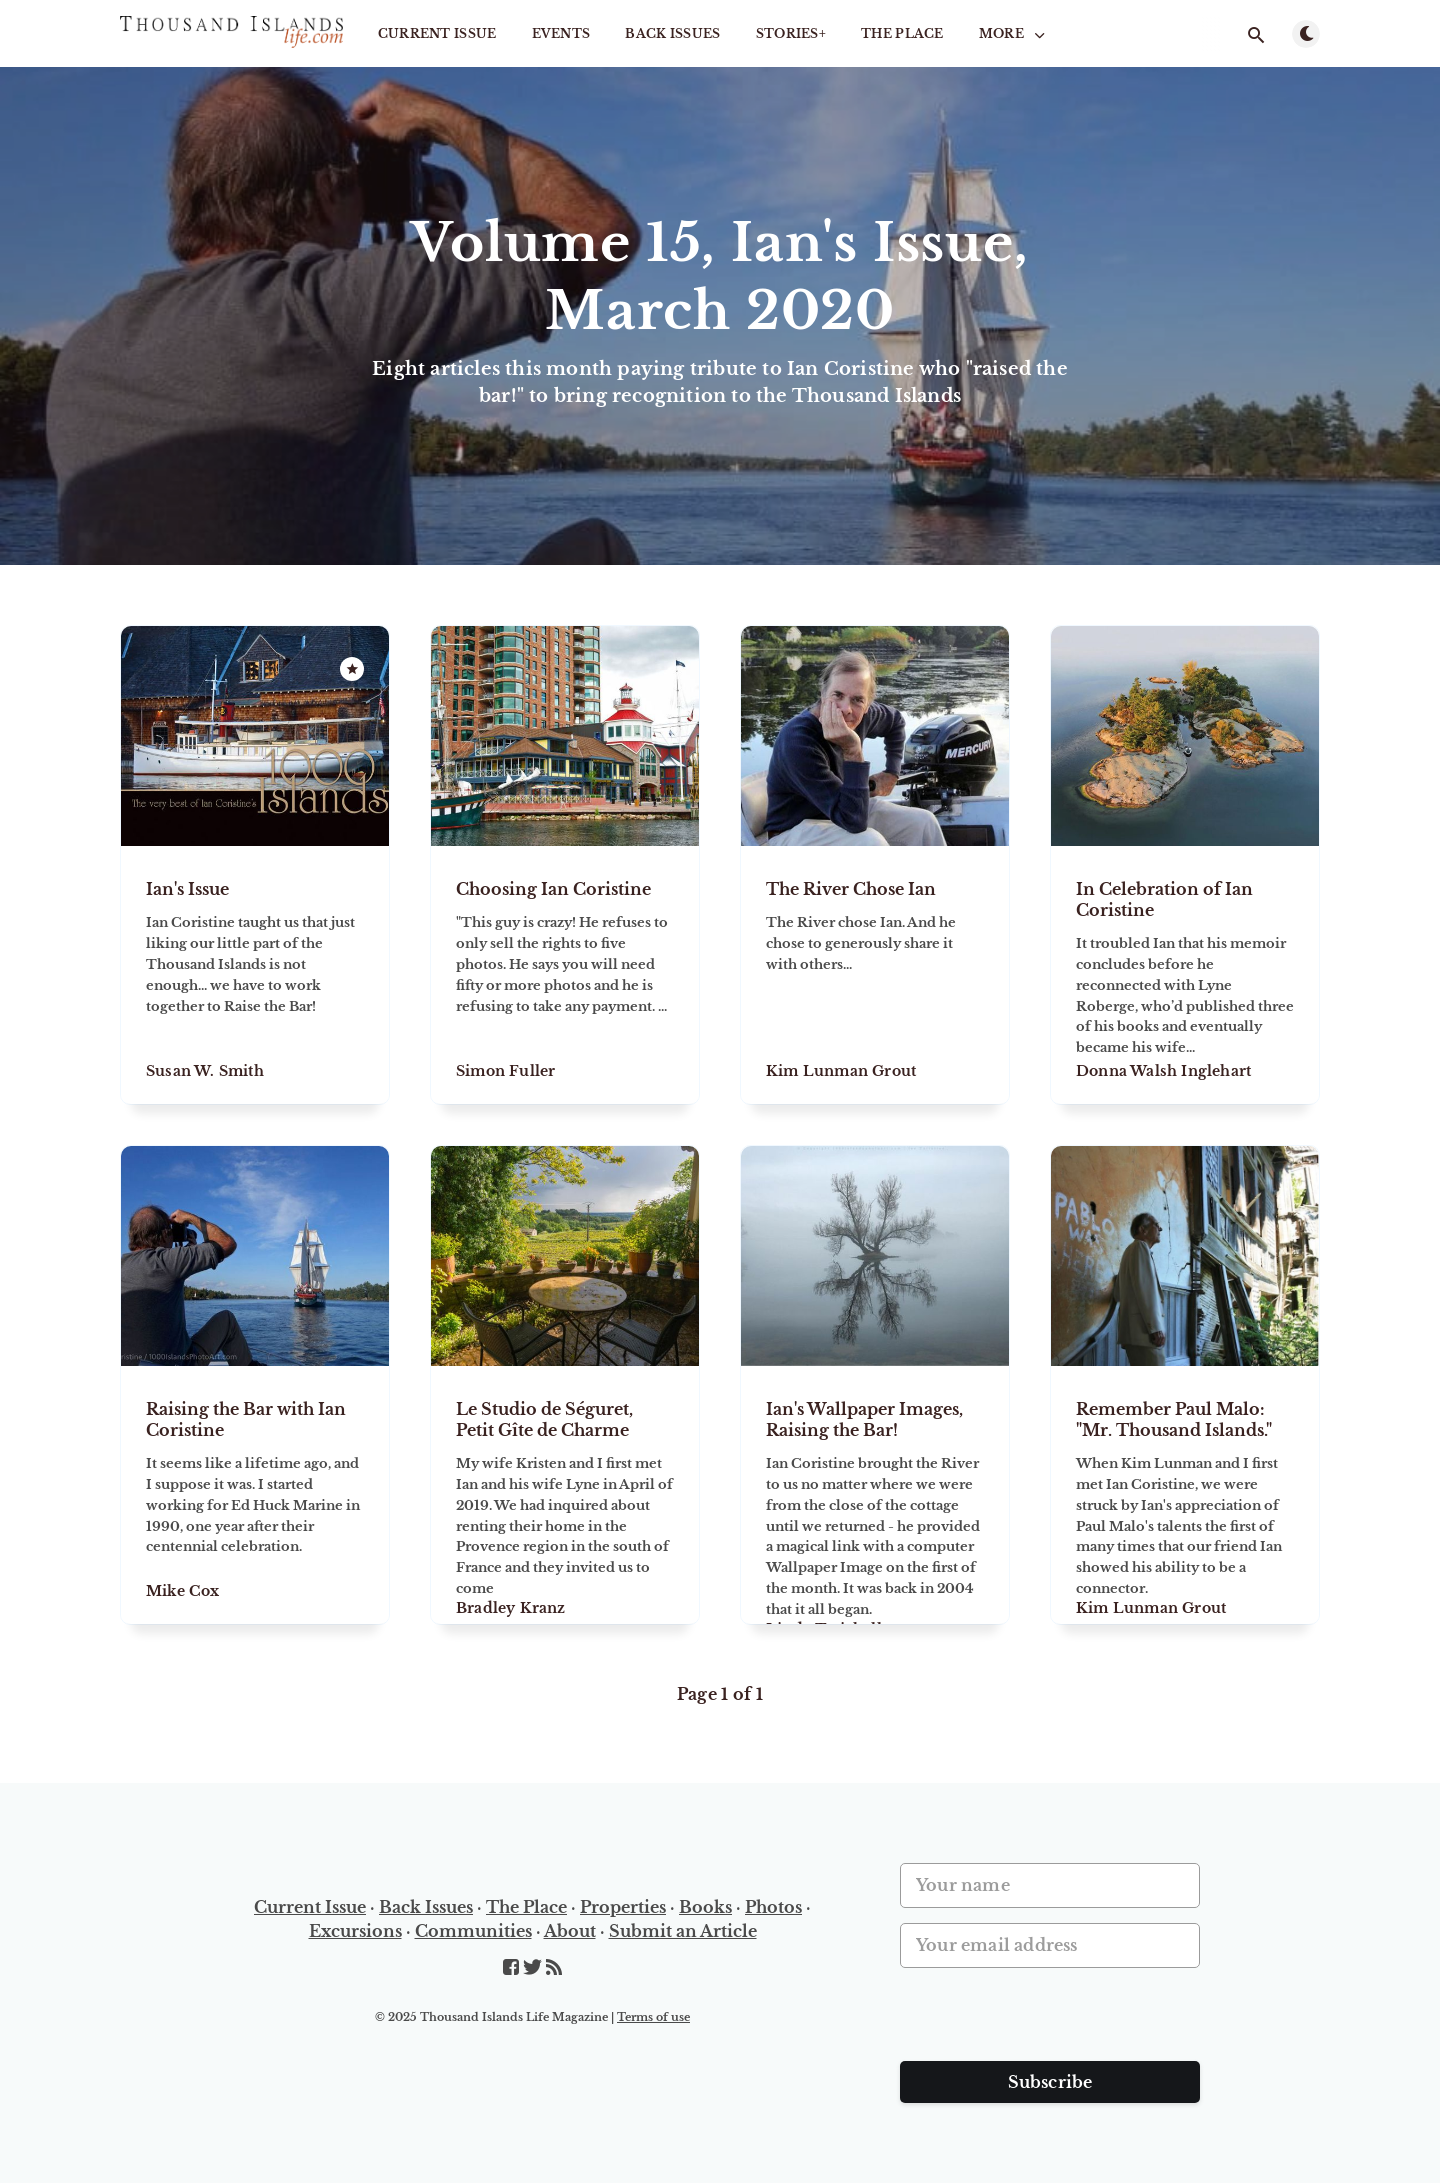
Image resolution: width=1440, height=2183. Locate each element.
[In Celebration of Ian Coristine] (1185, 975)
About (570, 1931)
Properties (623, 1907)
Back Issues (672, 33)
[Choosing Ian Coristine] (565, 975)
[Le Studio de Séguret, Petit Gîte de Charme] (565, 1495)
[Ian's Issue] (255, 975)
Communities (473, 1931)
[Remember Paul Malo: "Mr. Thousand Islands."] (1185, 1495)
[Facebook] (513, 1968)
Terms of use (653, 2017)
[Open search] (1256, 35)
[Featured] (352, 669)
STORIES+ (791, 33)
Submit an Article (683, 1931)
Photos (773, 1907)
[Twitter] (534, 1968)
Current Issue (437, 33)
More (1014, 34)
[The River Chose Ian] (875, 975)
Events (561, 33)
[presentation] (1052, 2022)
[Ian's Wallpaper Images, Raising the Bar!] (875, 1495)
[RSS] (554, 1968)
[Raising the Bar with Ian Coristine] (255, 1495)
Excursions (355, 1931)
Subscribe (1050, 2082)
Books (705, 1907)
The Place (902, 33)
